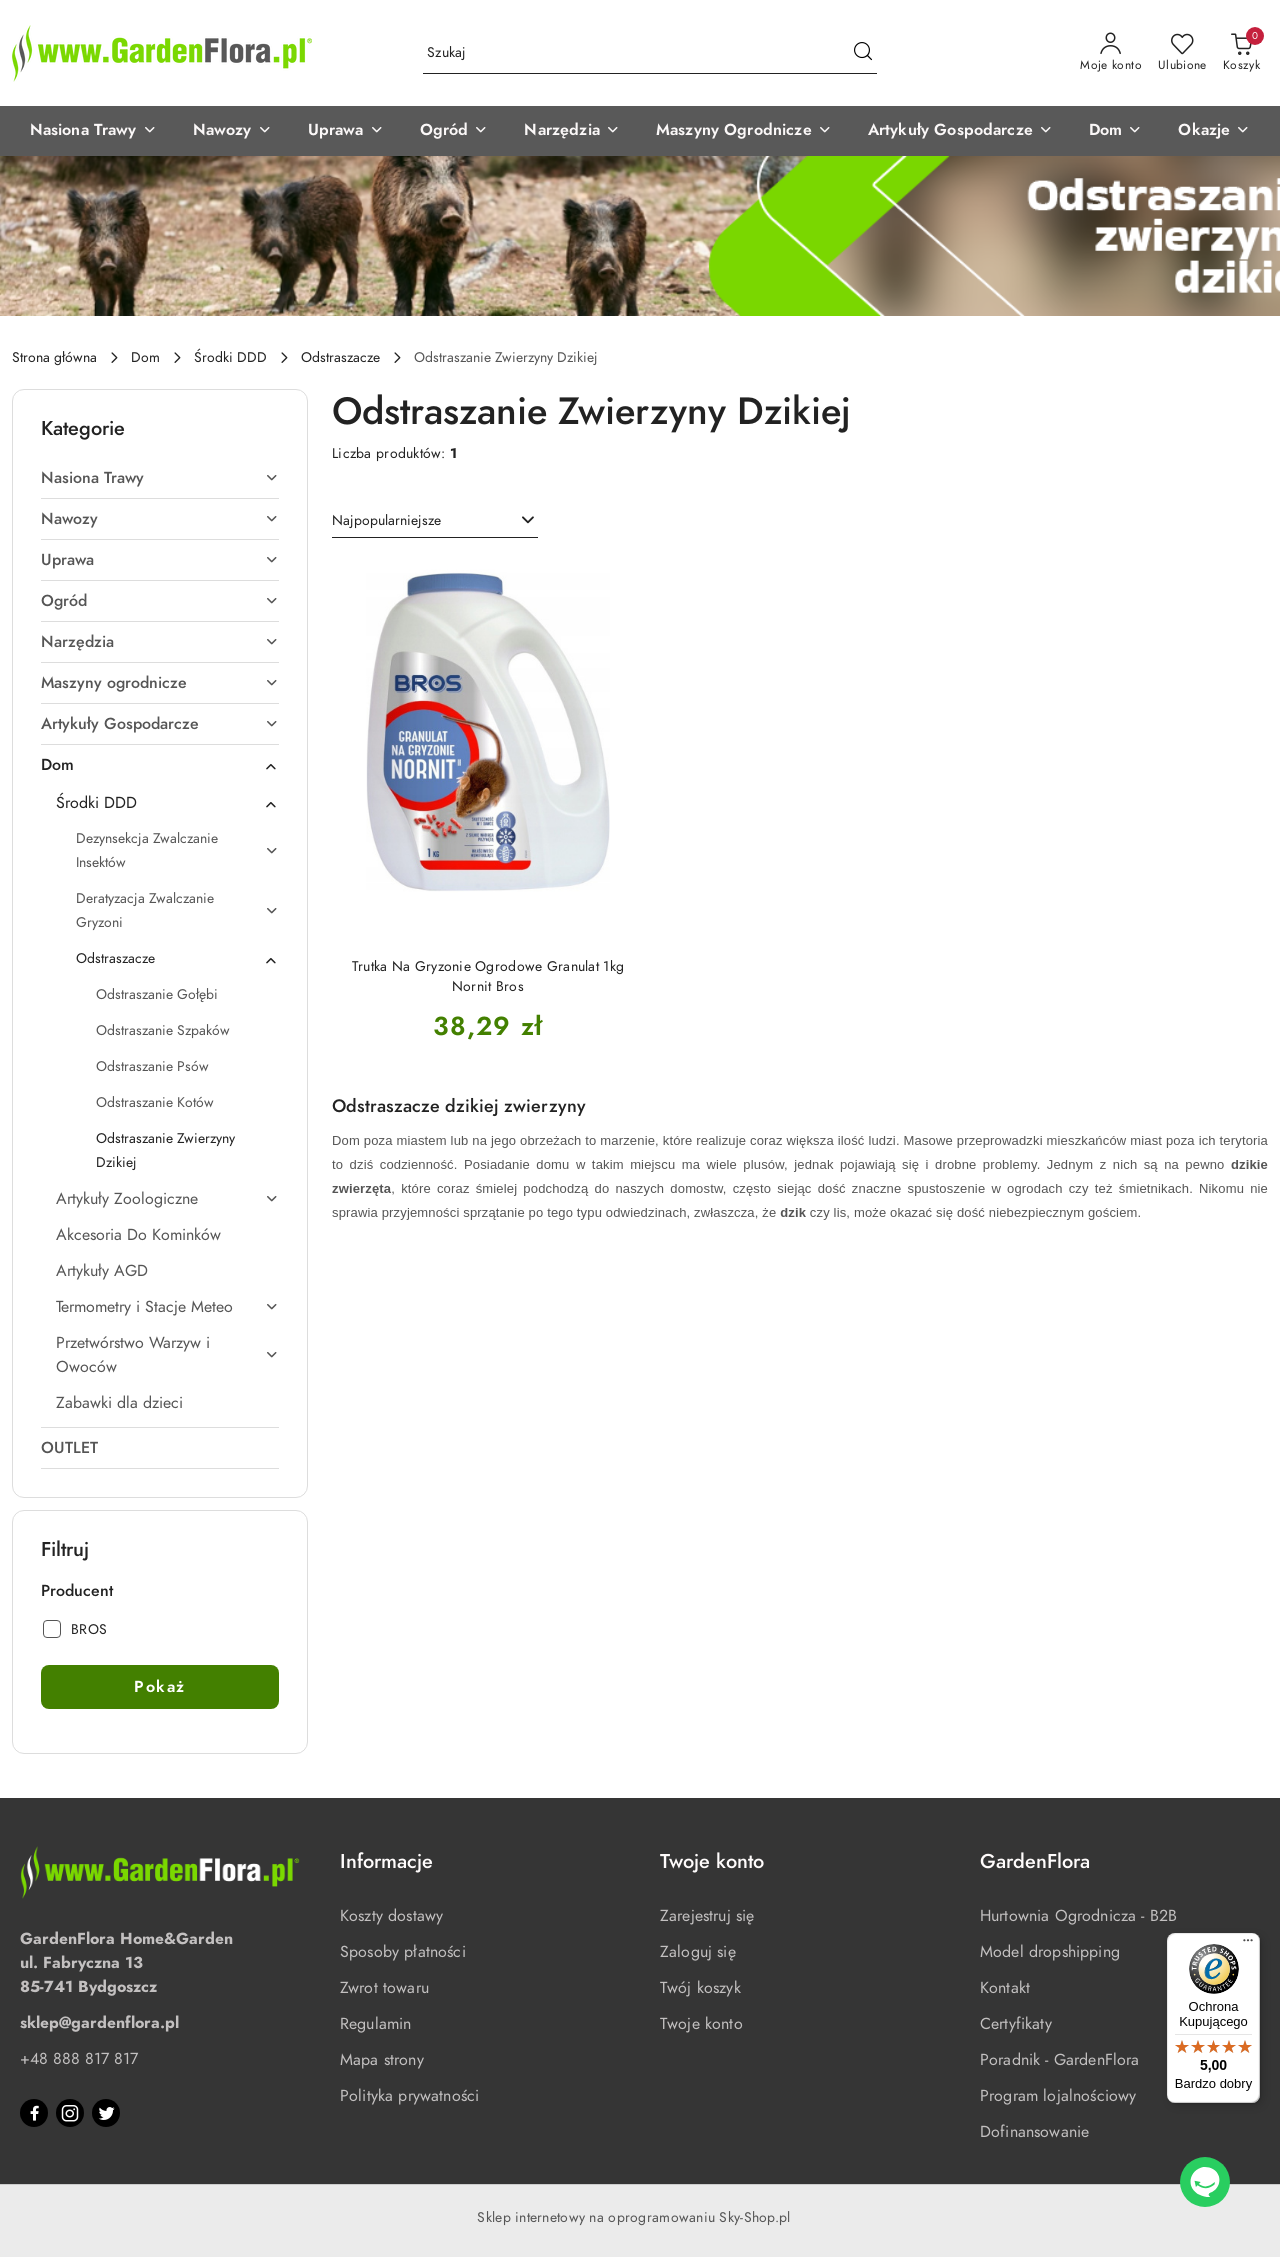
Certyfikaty (1016, 2024)
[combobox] (435, 521)
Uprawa (160, 560)
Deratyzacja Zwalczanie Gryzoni (177, 910)
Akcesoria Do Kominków (138, 1235)
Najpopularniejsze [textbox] (386, 520)
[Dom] (1115, 131)
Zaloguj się (698, 1952)
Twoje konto (701, 2024)
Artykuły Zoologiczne (167, 1199)
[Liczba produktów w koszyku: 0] (1241, 53)
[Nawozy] (232, 131)
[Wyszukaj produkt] (650, 53)
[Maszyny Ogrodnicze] (744, 131)
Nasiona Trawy (160, 478)
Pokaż (160, 1687)
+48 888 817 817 (79, 2059)
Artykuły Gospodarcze (160, 724)
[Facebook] (34, 2113)
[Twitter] (106, 2113)
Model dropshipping (1050, 1952)
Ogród (160, 601)
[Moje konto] (1111, 53)
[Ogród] (454, 131)
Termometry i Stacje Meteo (167, 1307)
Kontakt (1005, 1988)
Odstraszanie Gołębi (157, 994)
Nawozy (160, 519)
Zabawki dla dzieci (119, 1403)
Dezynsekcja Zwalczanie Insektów (177, 850)
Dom (160, 765)
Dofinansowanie (1034, 2132)
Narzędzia (160, 642)
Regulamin (375, 2024)
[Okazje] (1214, 131)
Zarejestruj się (707, 1916)
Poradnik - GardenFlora (1060, 2060)
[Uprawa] (346, 131)
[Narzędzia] (571, 131)
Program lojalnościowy (1058, 2096)
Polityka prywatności (409, 2096)
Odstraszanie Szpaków (163, 1030)
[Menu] (1248, 1945)
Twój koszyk (700, 1988)
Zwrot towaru (384, 1988)
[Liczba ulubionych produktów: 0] (1182, 53)
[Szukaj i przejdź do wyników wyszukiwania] (863, 53)
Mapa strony (382, 2060)
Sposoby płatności (403, 1952)
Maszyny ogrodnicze (160, 683)
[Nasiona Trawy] (93, 131)
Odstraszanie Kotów (155, 1102)
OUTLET (69, 1448)
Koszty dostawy (391, 1916)
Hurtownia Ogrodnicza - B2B (1078, 1916)
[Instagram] (70, 2113)
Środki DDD (167, 803)
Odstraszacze (177, 959)
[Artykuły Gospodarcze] (960, 131)
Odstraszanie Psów (152, 1066)
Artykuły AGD (102, 1271)
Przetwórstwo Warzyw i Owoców (167, 1355)
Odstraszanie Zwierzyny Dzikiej (165, 1150)
